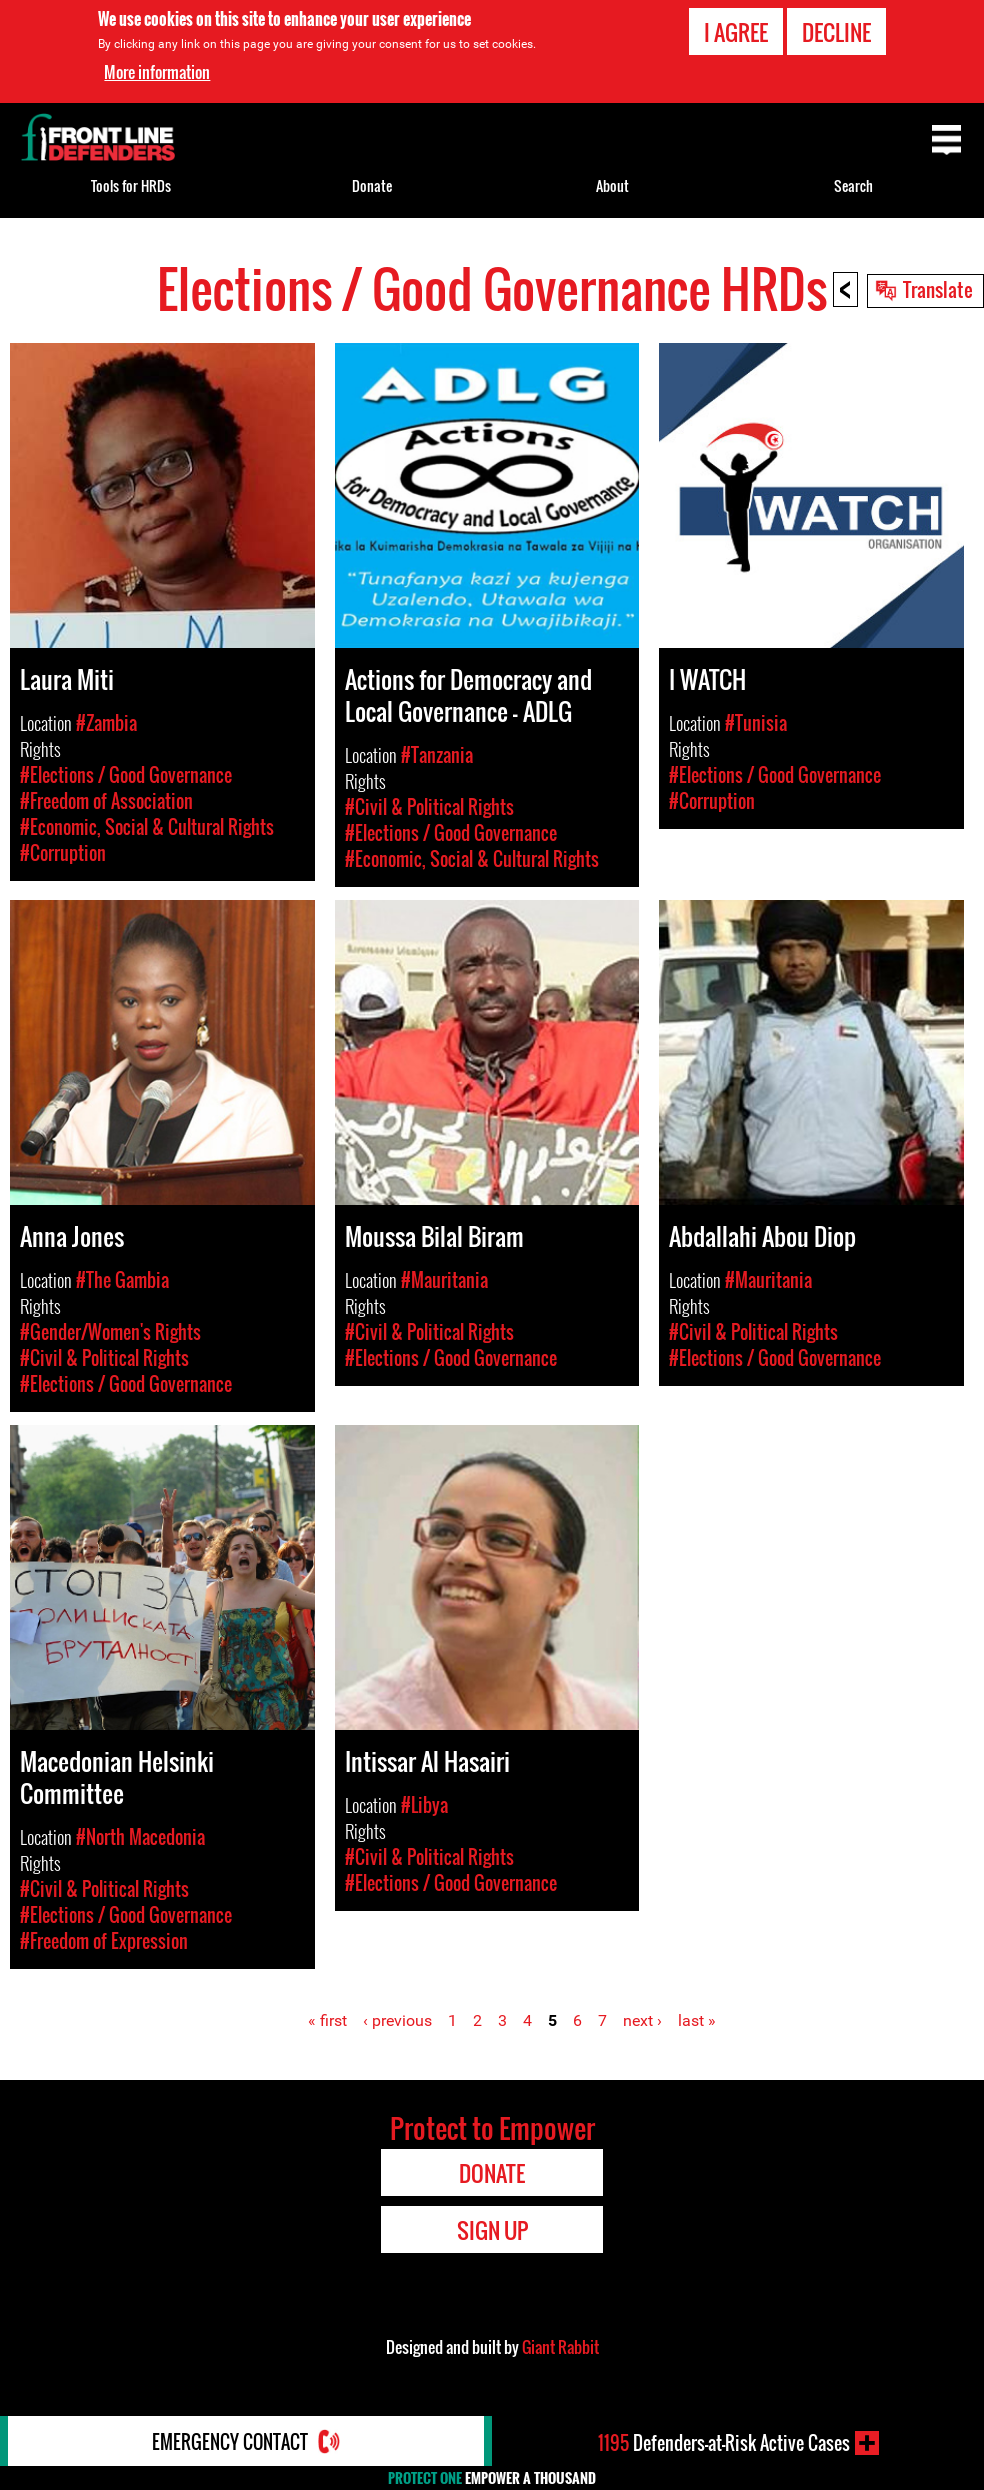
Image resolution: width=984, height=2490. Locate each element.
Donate (372, 185)
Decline (836, 32)
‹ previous (397, 2020)
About (612, 185)
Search (853, 185)
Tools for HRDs (131, 185)
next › (642, 2020)
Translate (938, 289)
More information (157, 72)
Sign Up (492, 2230)
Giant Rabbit (560, 2347)
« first (327, 2020)
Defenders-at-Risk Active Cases (724, 2443)
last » (697, 2020)
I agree (736, 32)
